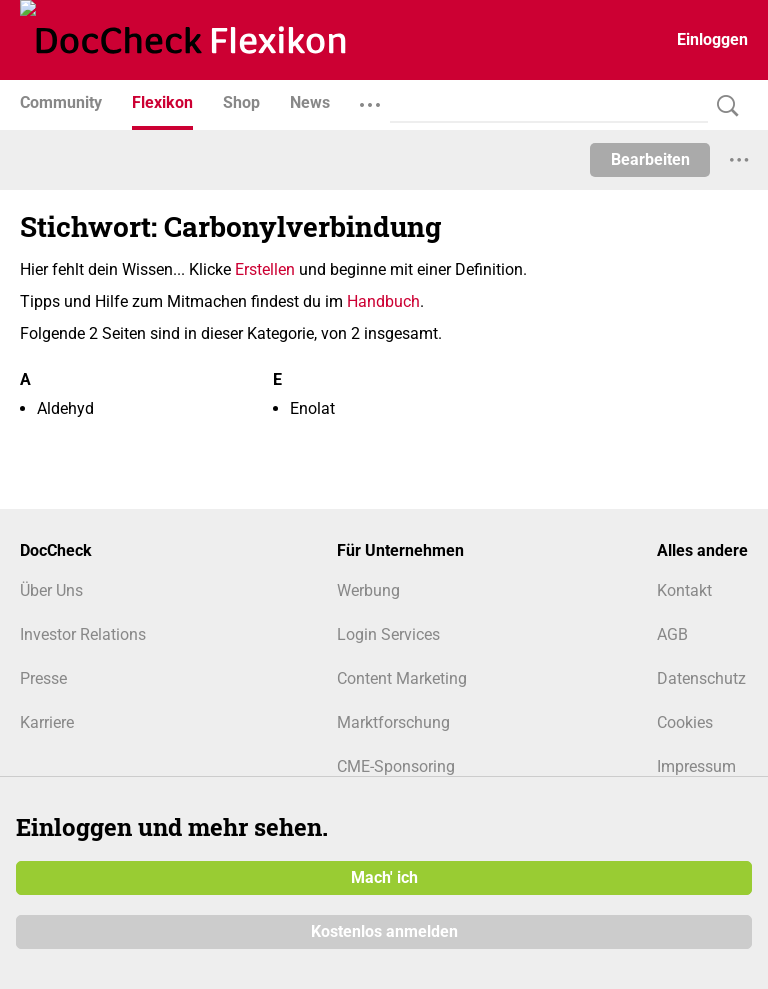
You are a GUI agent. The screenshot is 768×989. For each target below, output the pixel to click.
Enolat (312, 408)
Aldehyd (65, 408)
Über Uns (51, 590)
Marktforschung (393, 722)
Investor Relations (83, 634)
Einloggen (712, 39)
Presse (43, 678)
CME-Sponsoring (396, 766)
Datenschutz (701, 678)
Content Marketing (402, 678)
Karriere (47, 722)
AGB (672, 634)
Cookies (685, 722)
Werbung (368, 590)
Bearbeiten (650, 159)
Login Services (388, 634)
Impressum (696, 766)
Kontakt (684, 590)
